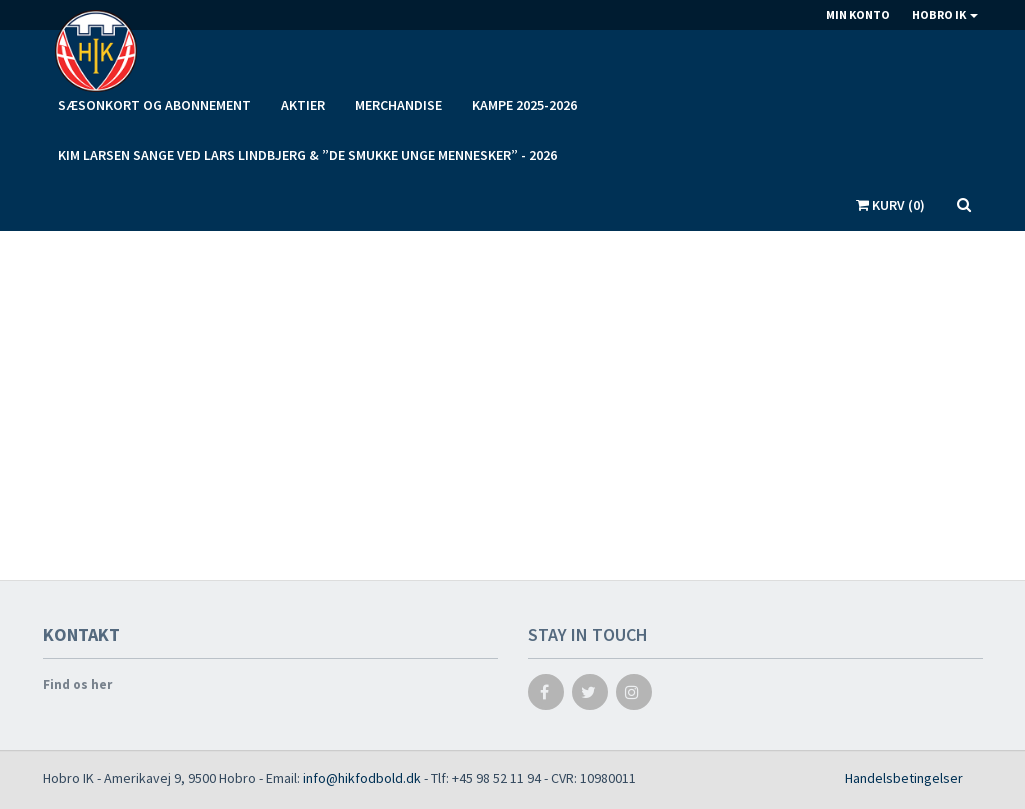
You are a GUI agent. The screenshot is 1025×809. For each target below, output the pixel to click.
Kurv (890, 205)
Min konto (858, 14)
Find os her (77, 684)
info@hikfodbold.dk (362, 778)
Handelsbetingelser (904, 778)
